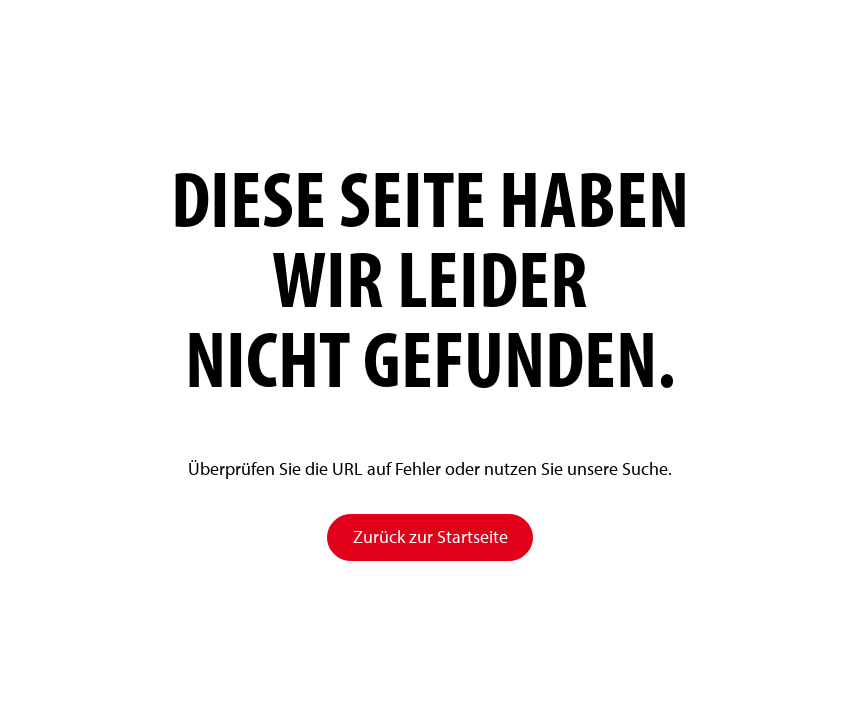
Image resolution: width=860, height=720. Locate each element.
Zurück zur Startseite (430, 536)
